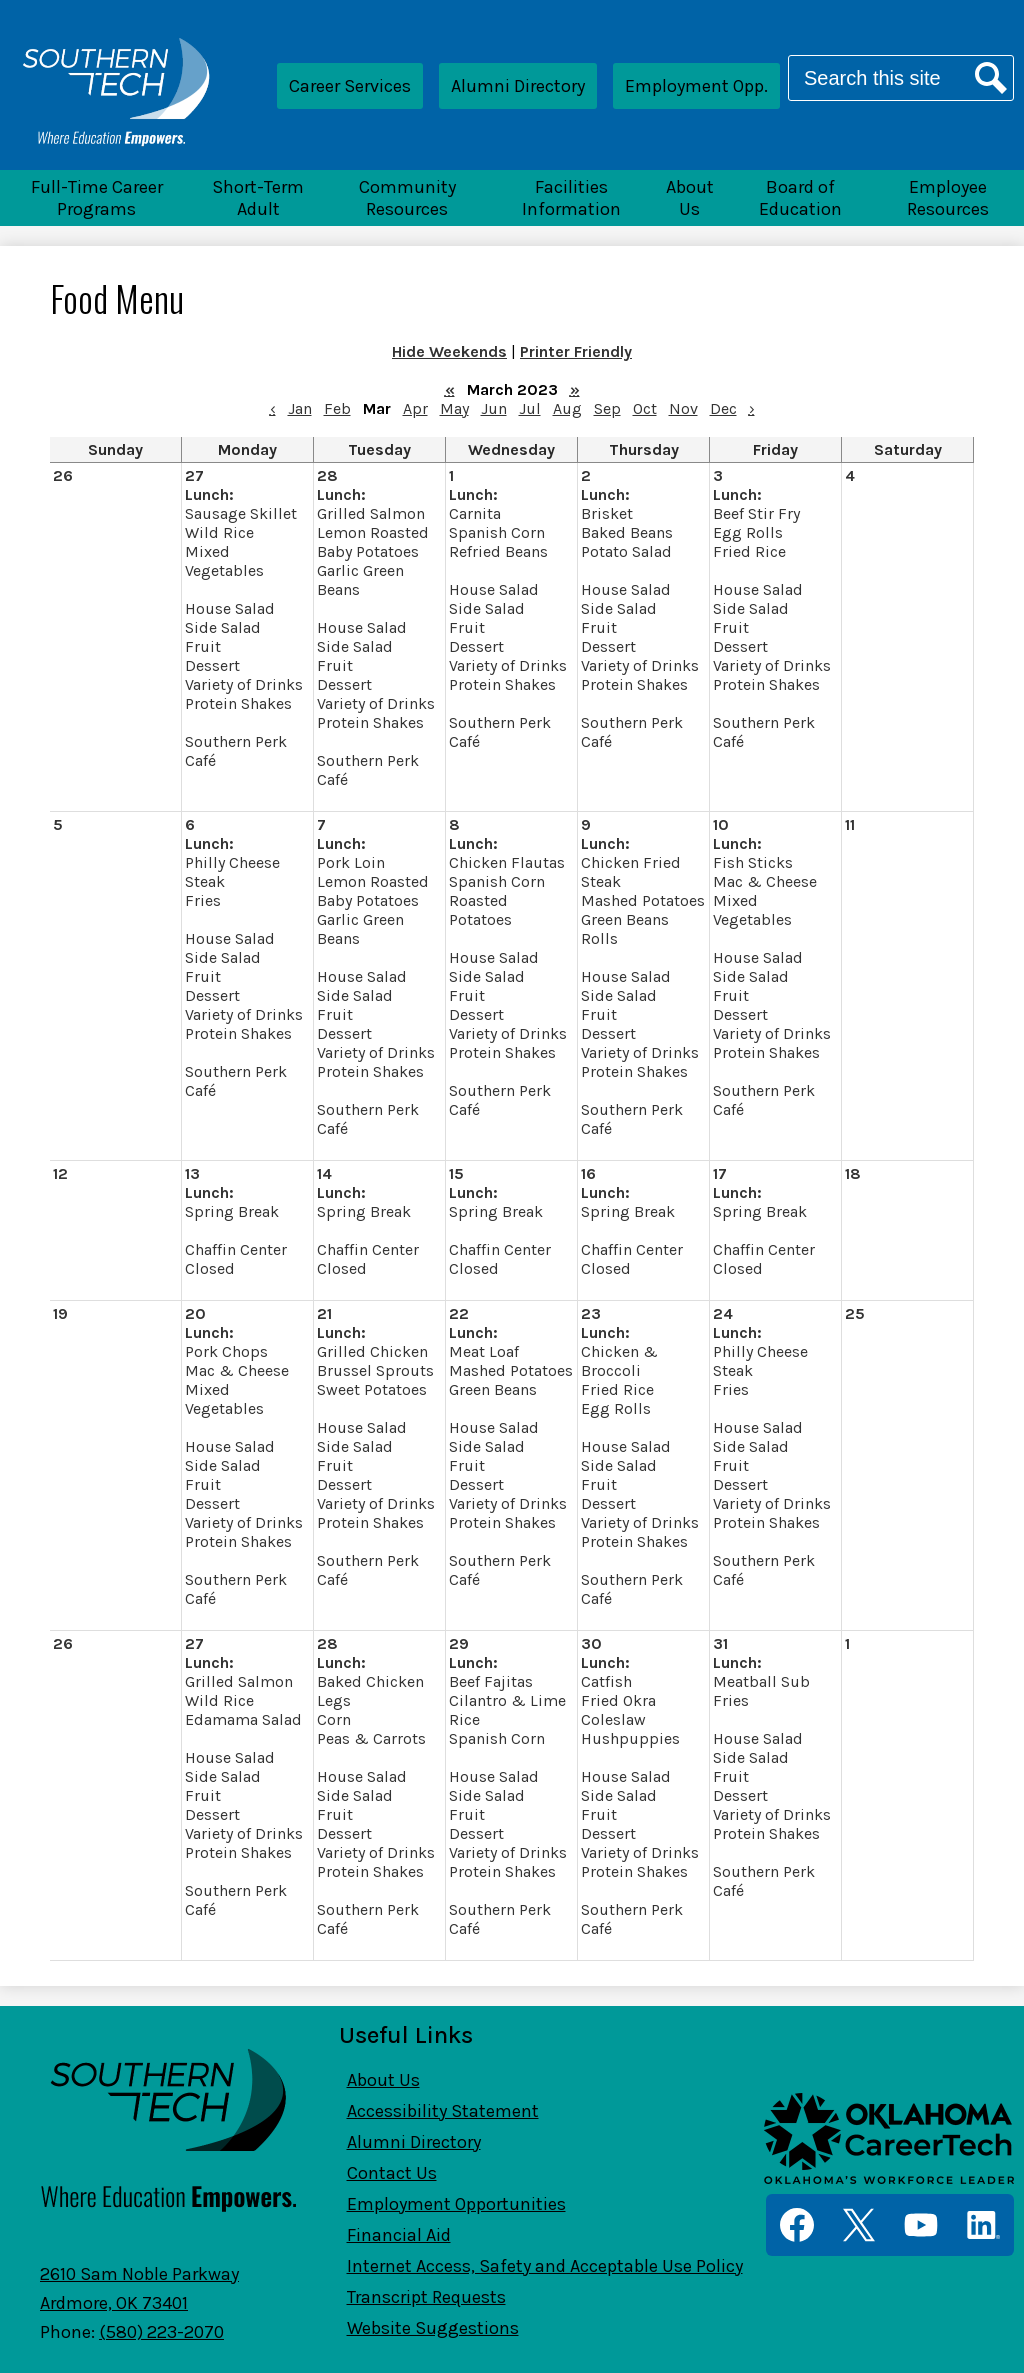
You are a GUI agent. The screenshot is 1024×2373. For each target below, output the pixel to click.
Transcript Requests (426, 2297)
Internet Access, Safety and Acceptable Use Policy (545, 2266)
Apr (415, 408)
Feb (337, 408)
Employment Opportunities (456, 2204)
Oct (645, 408)
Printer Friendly (576, 351)
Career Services (350, 86)
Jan (300, 408)
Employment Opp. (696, 86)
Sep (607, 408)
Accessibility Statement (443, 2111)
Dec (723, 408)
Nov (683, 408)
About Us (383, 2080)
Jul (530, 408)
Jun (494, 408)
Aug (567, 408)
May (454, 408)
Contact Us (392, 2173)
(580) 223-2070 (161, 2332)
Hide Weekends (449, 351)
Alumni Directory (518, 86)
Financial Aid (399, 2235)
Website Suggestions (433, 2328)
